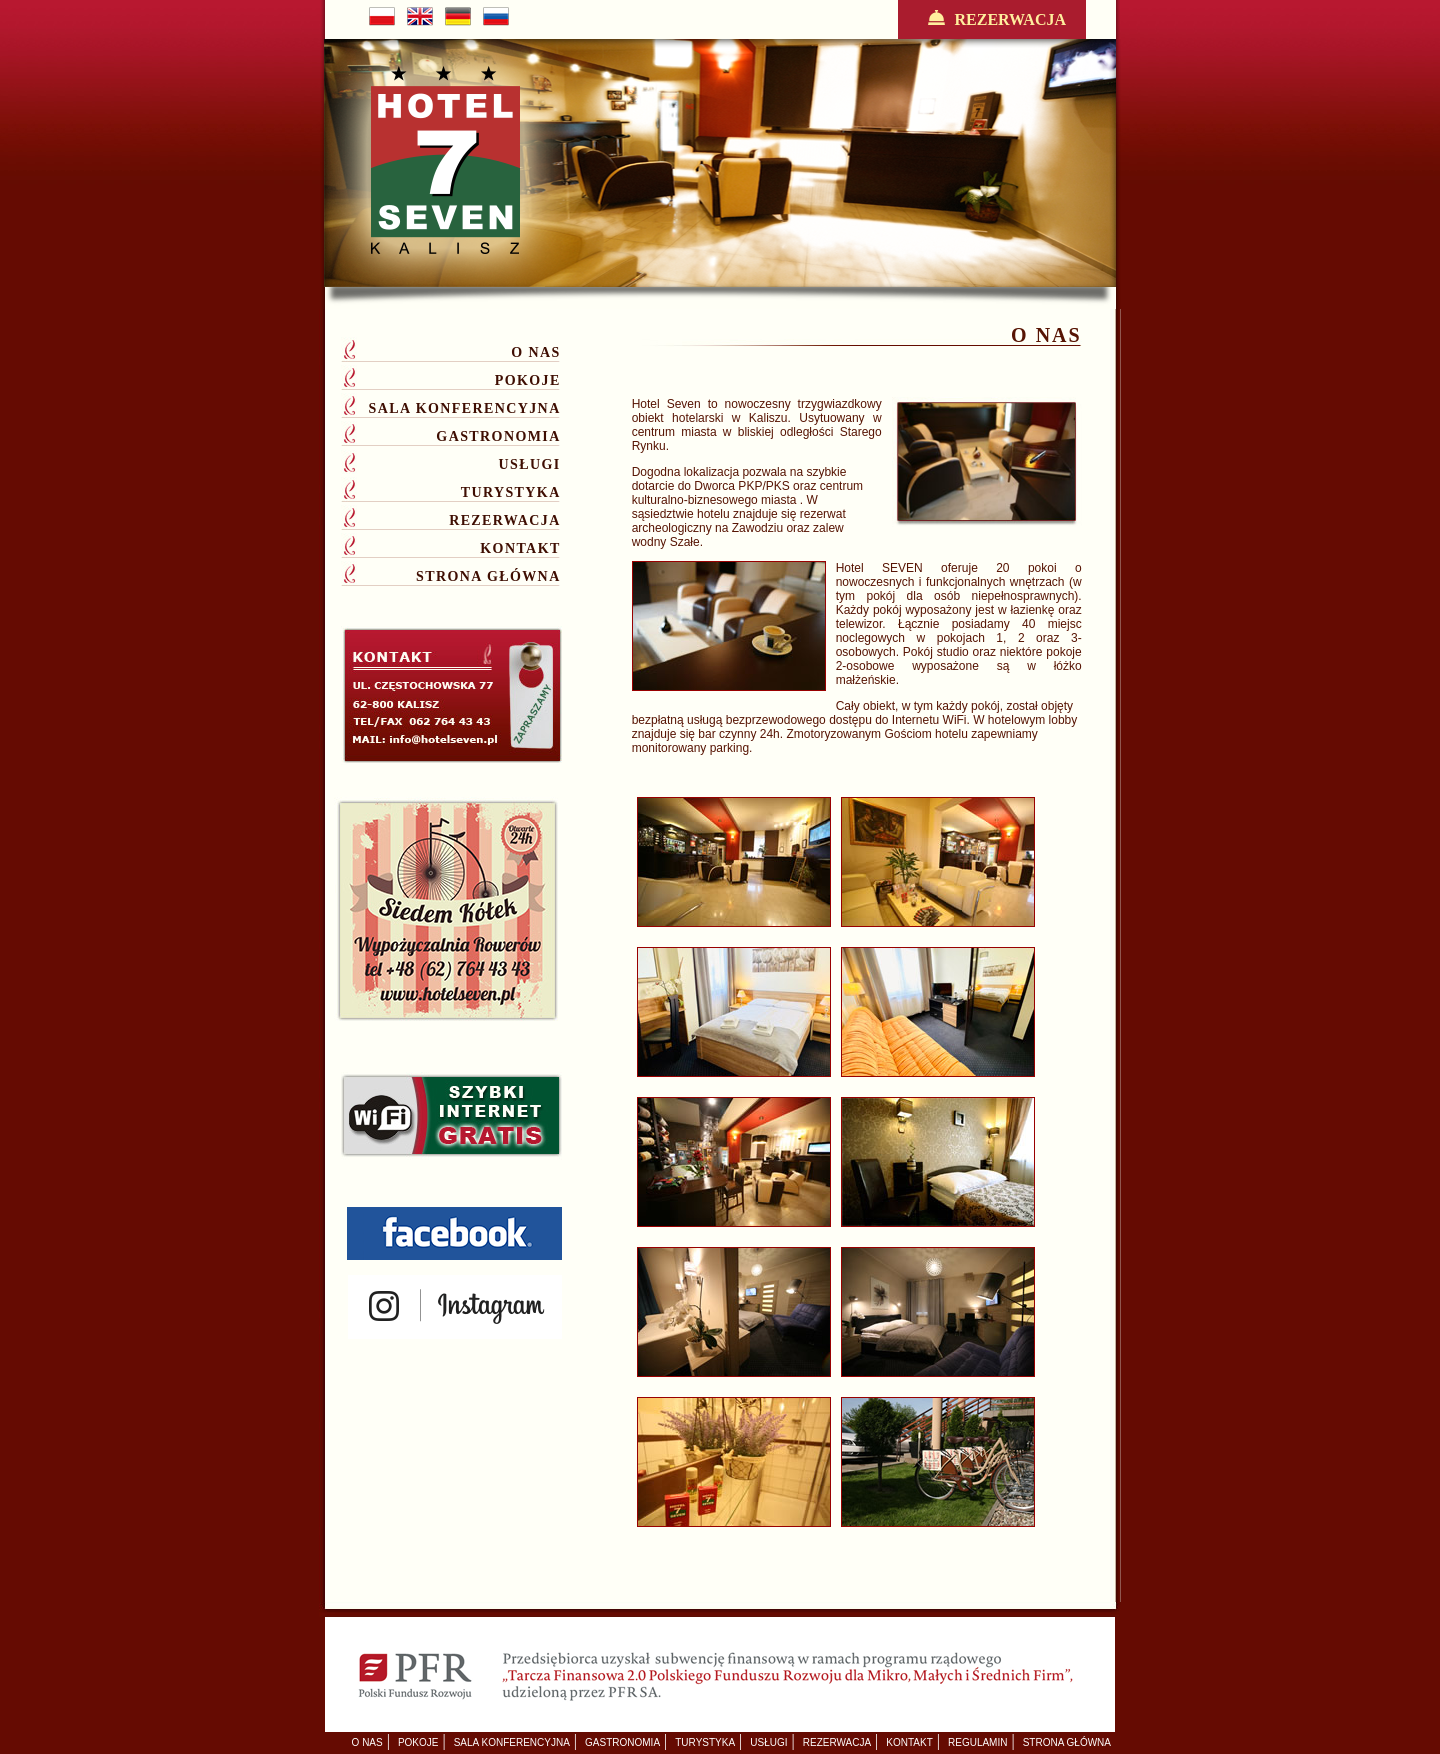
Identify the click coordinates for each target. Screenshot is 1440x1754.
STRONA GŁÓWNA (488, 576)
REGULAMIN (977, 1742)
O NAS (535, 352)
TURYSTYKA (511, 492)
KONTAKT (520, 548)
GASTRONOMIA (498, 436)
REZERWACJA (992, 19)
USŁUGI (530, 464)
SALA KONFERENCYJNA (465, 408)
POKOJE (528, 380)
